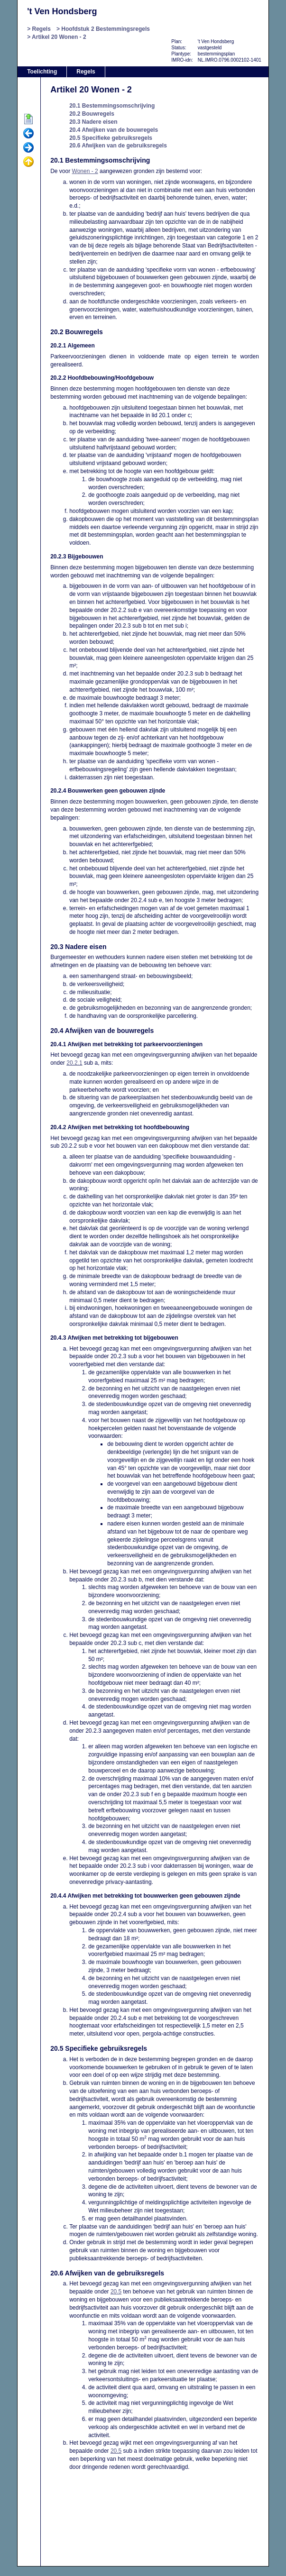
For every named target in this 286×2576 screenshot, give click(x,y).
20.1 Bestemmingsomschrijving (112, 105)
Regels (41, 29)
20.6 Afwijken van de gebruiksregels (118, 145)
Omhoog (28, 162)
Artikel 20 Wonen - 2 (59, 37)
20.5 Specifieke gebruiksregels (110, 138)
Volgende (28, 148)
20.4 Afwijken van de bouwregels (113, 130)
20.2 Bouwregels (91, 113)
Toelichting (42, 71)
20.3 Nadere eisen (93, 122)
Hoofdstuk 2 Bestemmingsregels (105, 29)
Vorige (28, 133)
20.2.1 (74, 1063)
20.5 (116, 2291)
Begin (28, 119)
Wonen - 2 (85, 171)
